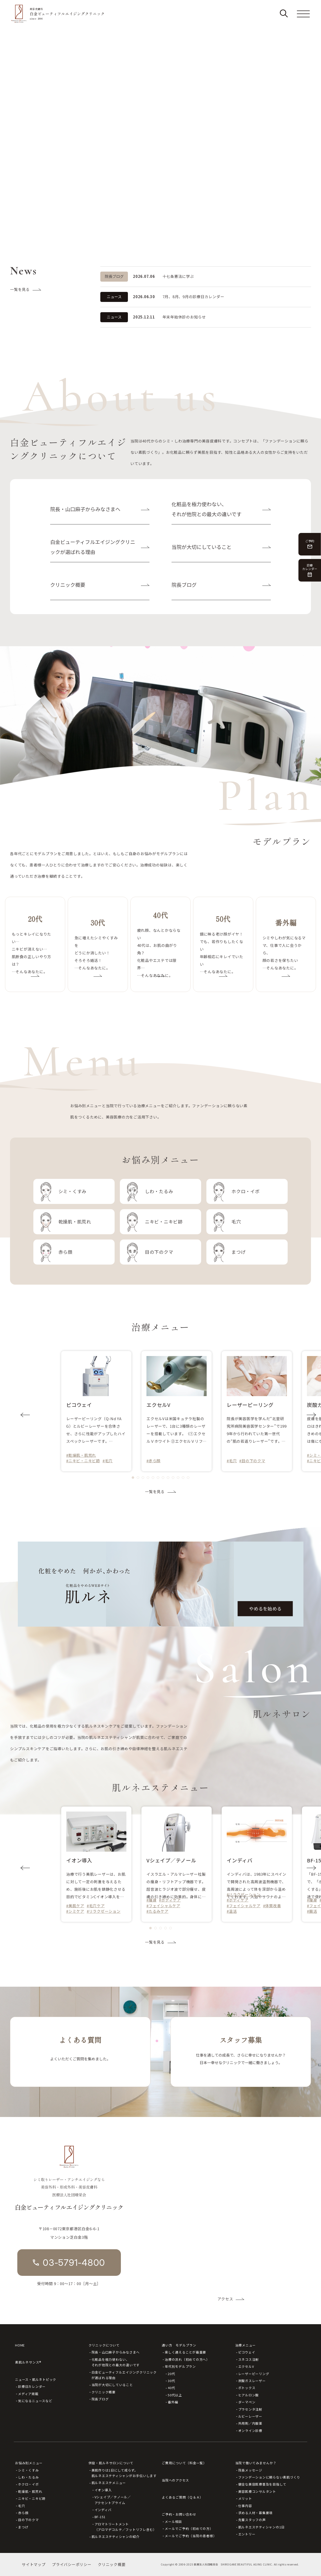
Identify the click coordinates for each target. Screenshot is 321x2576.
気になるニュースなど (35, 2400)
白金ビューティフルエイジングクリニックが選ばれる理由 (124, 2375)
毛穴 (21, 2505)
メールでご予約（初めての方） (189, 2528)
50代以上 (175, 2395)
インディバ (103, 2509)
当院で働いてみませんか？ (256, 2462)
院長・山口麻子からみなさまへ (116, 2352)
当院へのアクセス (175, 2480)
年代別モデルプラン (180, 2366)
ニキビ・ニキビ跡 (32, 2498)
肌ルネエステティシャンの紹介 (116, 2536)
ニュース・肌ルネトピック (35, 2379)
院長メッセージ (250, 2470)
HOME (20, 2345)
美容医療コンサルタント (257, 2491)
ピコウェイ (246, 2352)
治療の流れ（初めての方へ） (187, 2359)
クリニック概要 (104, 2392)
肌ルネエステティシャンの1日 (261, 2527)
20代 (171, 2373)
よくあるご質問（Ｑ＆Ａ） (182, 2497)
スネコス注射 (248, 2359)
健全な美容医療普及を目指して (262, 2484)
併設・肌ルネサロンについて (111, 2462)
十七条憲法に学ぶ (178, 276)
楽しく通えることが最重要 (185, 2352)
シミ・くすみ (28, 2470)
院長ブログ (100, 2399)
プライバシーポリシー (72, 2564)
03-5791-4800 (74, 2262)
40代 (171, 2387)
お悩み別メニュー (29, 2462)
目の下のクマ (28, 2519)
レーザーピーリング (253, 2373)
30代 (171, 2380)
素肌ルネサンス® (28, 2362)
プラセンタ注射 (250, 2409)
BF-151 (100, 2516)
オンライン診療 (250, 2430)
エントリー (247, 2534)
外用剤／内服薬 (250, 2423)
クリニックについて (104, 2345)
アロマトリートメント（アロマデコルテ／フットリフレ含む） (126, 2527)
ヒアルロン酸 (248, 2395)
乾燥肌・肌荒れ (30, 2491)
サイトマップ (34, 2564)
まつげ (23, 2527)
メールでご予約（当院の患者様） (190, 2535)
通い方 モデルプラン (179, 2345)
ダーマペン (247, 2402)
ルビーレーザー (250, 2416)
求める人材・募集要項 (255, 2512)
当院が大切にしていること (112, 2384)
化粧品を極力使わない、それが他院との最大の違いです (116, 2362)
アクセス (225, 2298)
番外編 (173, 2402)
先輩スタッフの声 (252, 2519)
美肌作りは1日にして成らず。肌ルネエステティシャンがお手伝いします (124, 2473)
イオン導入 (103, 2490)
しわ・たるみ (28, 2477)
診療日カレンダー (32, 2386)
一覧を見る (20, 289)
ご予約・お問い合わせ (179, 2514)
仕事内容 (245, 2505)
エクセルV (246, 2366)
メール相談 (173, 2521)
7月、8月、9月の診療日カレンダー (193, 296)
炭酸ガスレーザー (252, 2380)
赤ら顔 (23, 2512)
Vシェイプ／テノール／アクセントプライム (113, 2500)
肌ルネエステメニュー (109, 2482)
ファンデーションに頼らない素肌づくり (269, 2477)
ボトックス (247, 2387)
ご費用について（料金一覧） (184, 2462)
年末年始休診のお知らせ (184, 316)
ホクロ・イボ (28, 2484)
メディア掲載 (28, 2393)
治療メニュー (245, 2345)
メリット (245, 2498)
